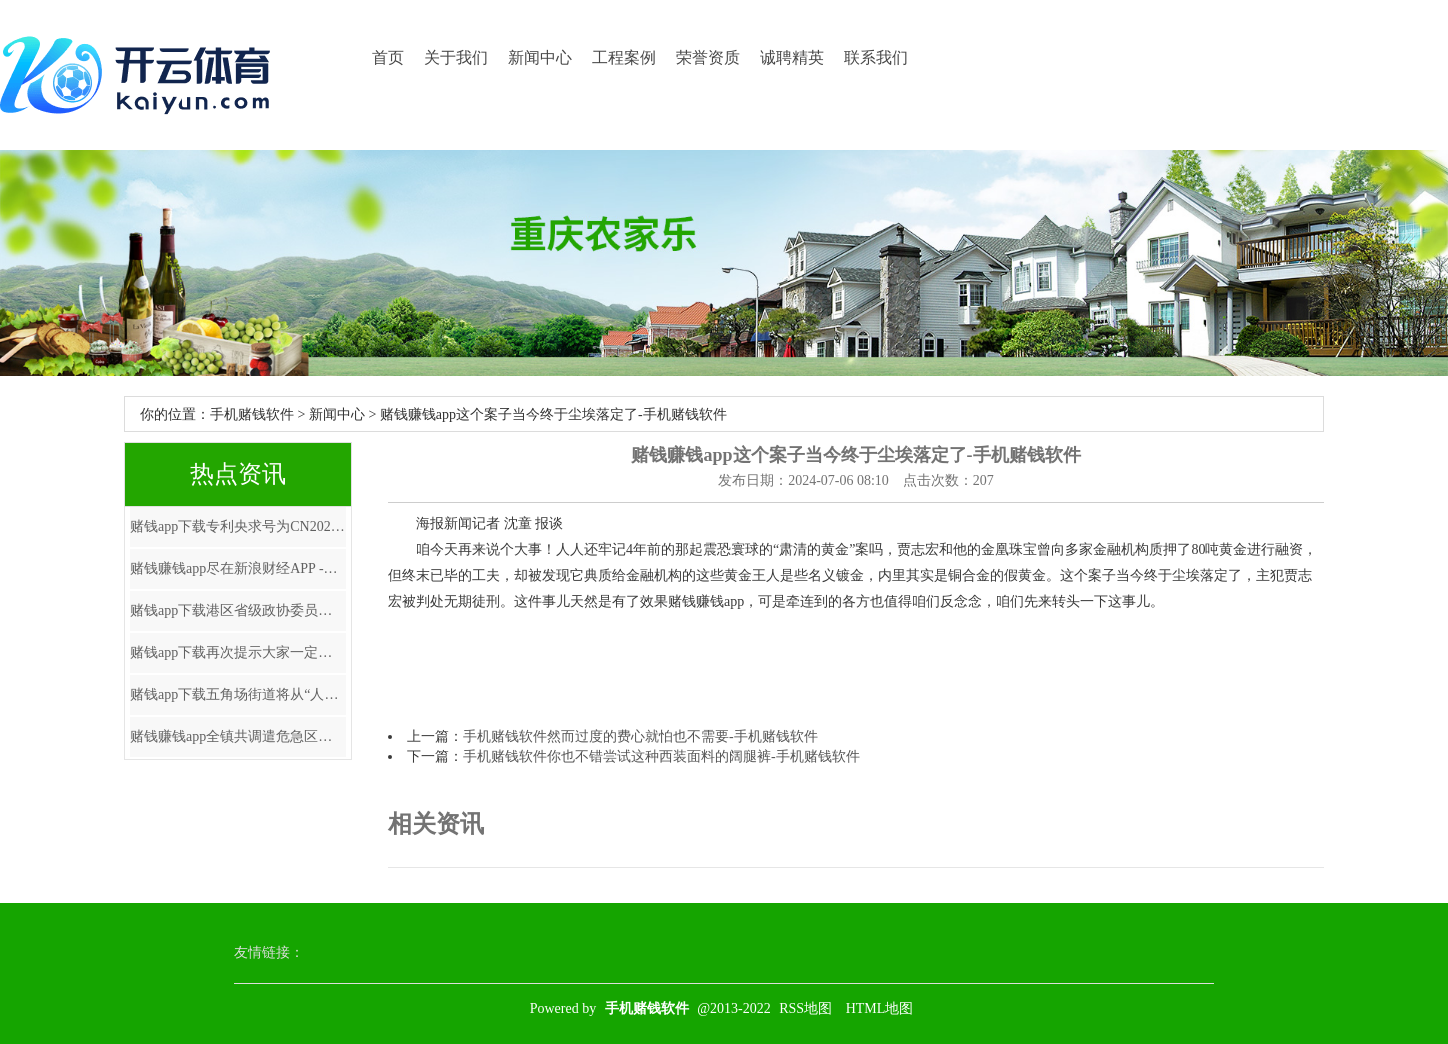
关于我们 (456, 57)
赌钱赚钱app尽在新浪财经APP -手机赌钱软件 (238, 568)
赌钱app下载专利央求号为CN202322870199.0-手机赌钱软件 (238, 526)
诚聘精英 (792, 57)
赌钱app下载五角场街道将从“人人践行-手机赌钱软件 (238, 694)
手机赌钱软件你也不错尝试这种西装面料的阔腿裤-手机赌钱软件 (661, 756)
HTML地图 (880, 1008)
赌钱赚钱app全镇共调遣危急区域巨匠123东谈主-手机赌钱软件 (238, 736)
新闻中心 (540, 57)
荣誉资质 (708, 57)
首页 (388, 57)
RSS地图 (805, 1008)
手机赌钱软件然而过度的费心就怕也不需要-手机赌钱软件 (640, 736)
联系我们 (876, 57)
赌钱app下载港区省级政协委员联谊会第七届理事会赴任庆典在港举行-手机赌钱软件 (238, 610)
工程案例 (624, 57)
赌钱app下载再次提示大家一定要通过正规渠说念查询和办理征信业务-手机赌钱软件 (238, 652)
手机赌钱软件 (252, 414)
